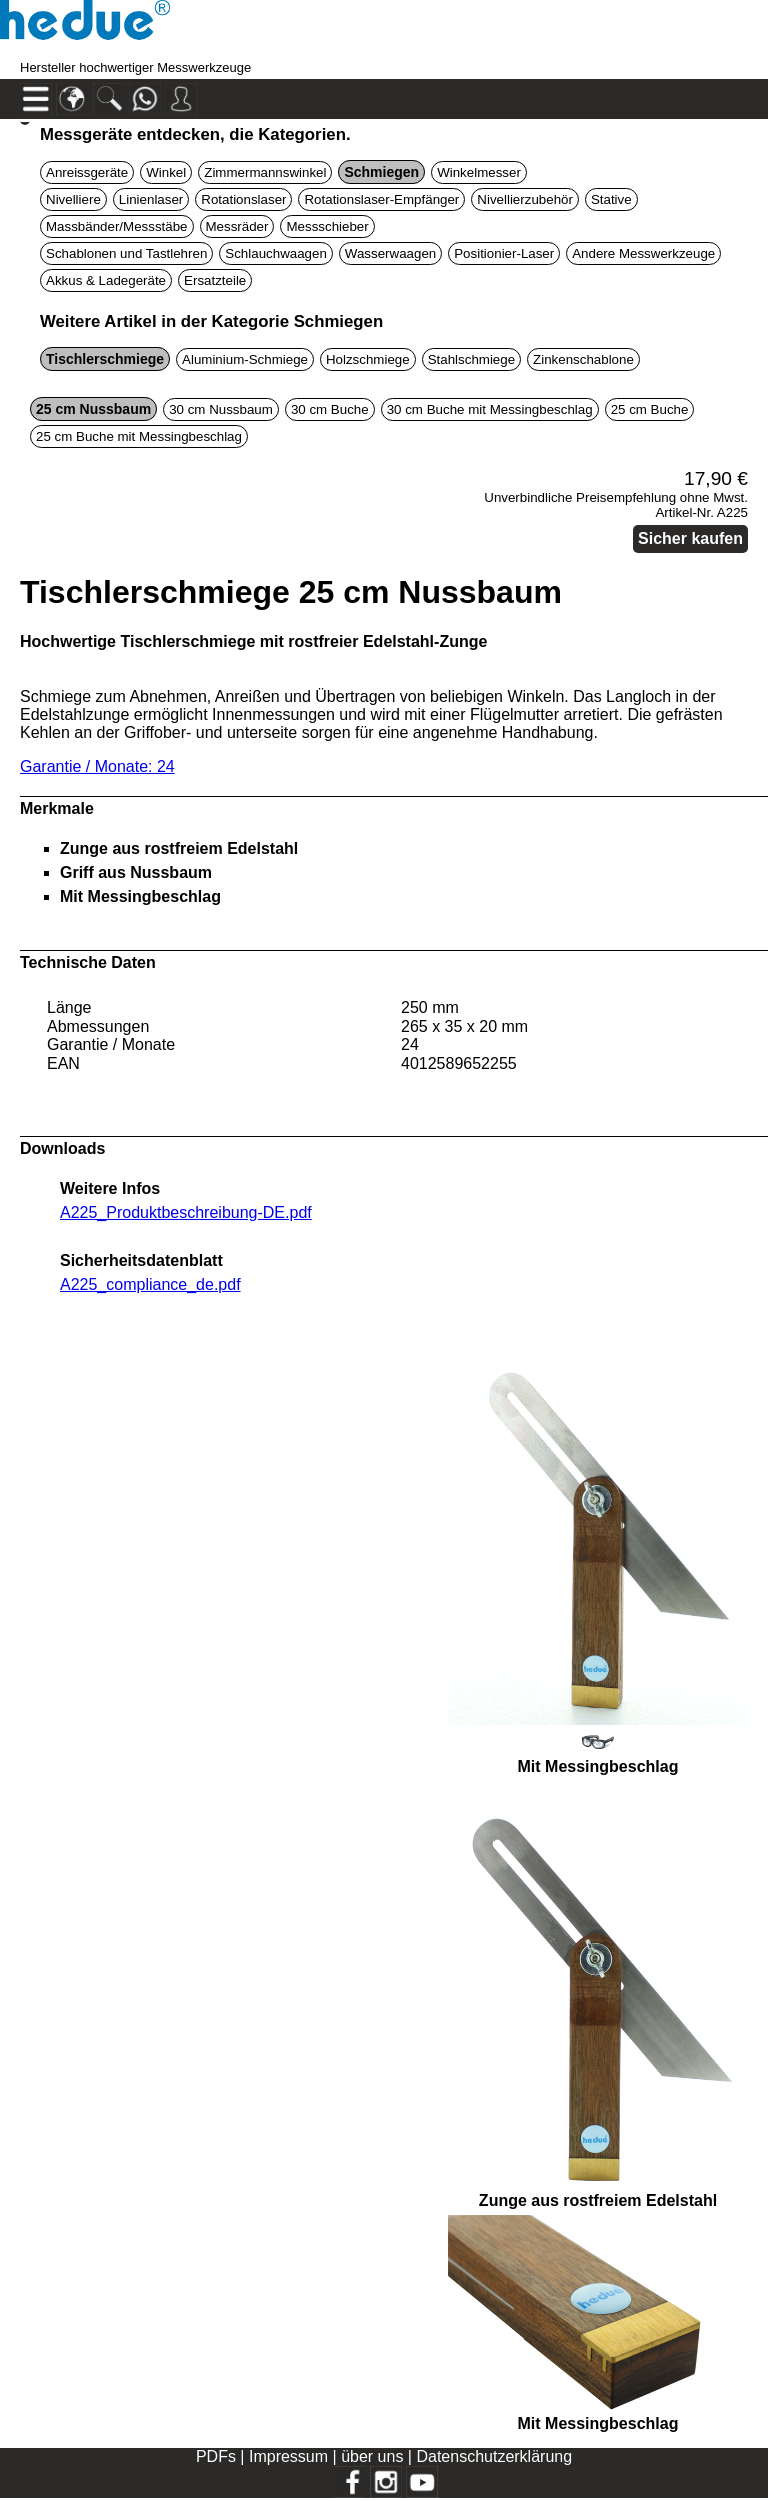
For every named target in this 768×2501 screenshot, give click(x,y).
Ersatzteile (215, 280)
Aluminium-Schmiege (245, 359)
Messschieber (327, 226)
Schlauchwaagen (276, 253)
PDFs (216, 2456)
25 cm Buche (650, 409)
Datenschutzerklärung (494, 2456)
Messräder (237, 226)
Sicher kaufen (690, 538)
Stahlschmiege (471, 359)
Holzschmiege (368, 359)
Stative (611, 199)
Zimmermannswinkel (265, 172)
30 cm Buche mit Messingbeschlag (490, 409)
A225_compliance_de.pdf (150, 1284)
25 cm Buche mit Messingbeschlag (139, 436)
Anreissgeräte (87, 172)
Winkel (166, 172)
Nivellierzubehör (525, 199)
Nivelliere (73, 199)
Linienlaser (151, 199)
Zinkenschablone (583, 359)
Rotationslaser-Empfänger (381, 199)
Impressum (288, 2456)
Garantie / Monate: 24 (97, 766)
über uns (372, 2456)
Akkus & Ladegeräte (106, 280)
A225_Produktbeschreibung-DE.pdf (186, 1212)
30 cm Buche (330, 409)
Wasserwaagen (390, 253)
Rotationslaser (243, 199)
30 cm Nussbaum (221, 409)
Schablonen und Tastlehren (126, 253)
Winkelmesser (479, 172)
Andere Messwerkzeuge (643, 253)
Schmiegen (381, 172)
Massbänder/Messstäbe (117, 226)
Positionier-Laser (504, 253)
